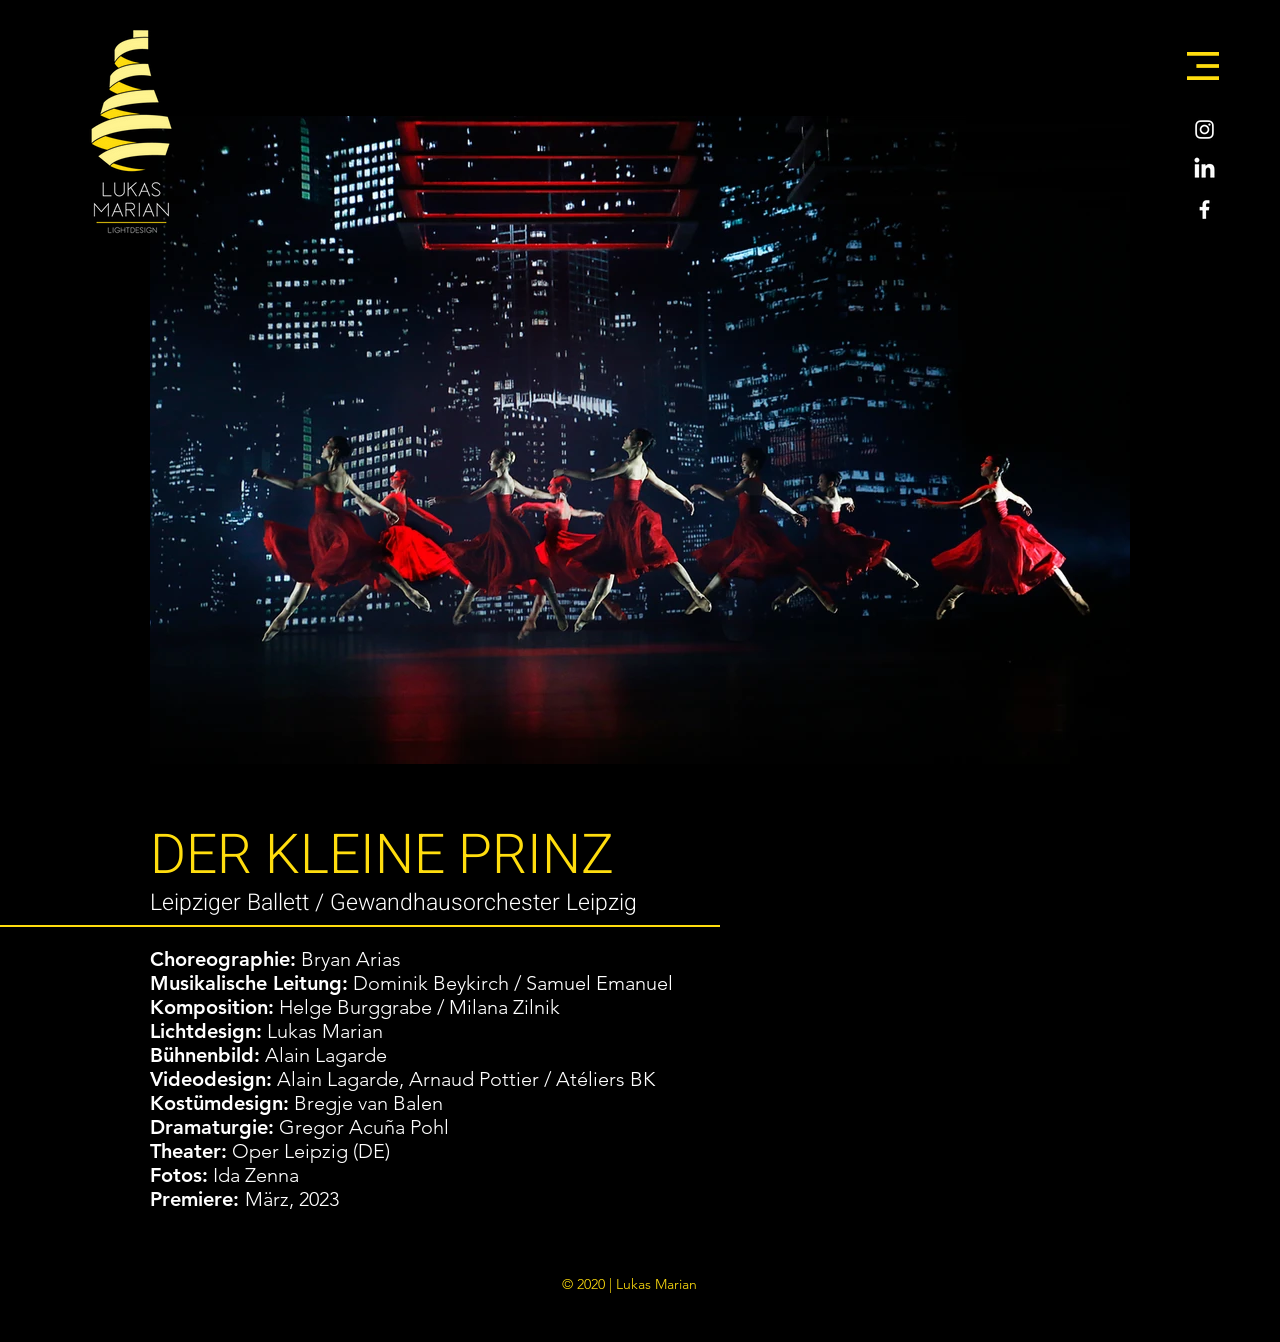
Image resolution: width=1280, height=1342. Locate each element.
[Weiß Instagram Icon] (1204, 129)
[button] (1203, 66)
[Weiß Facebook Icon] (1204, 209)
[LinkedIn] (1204, 169)
